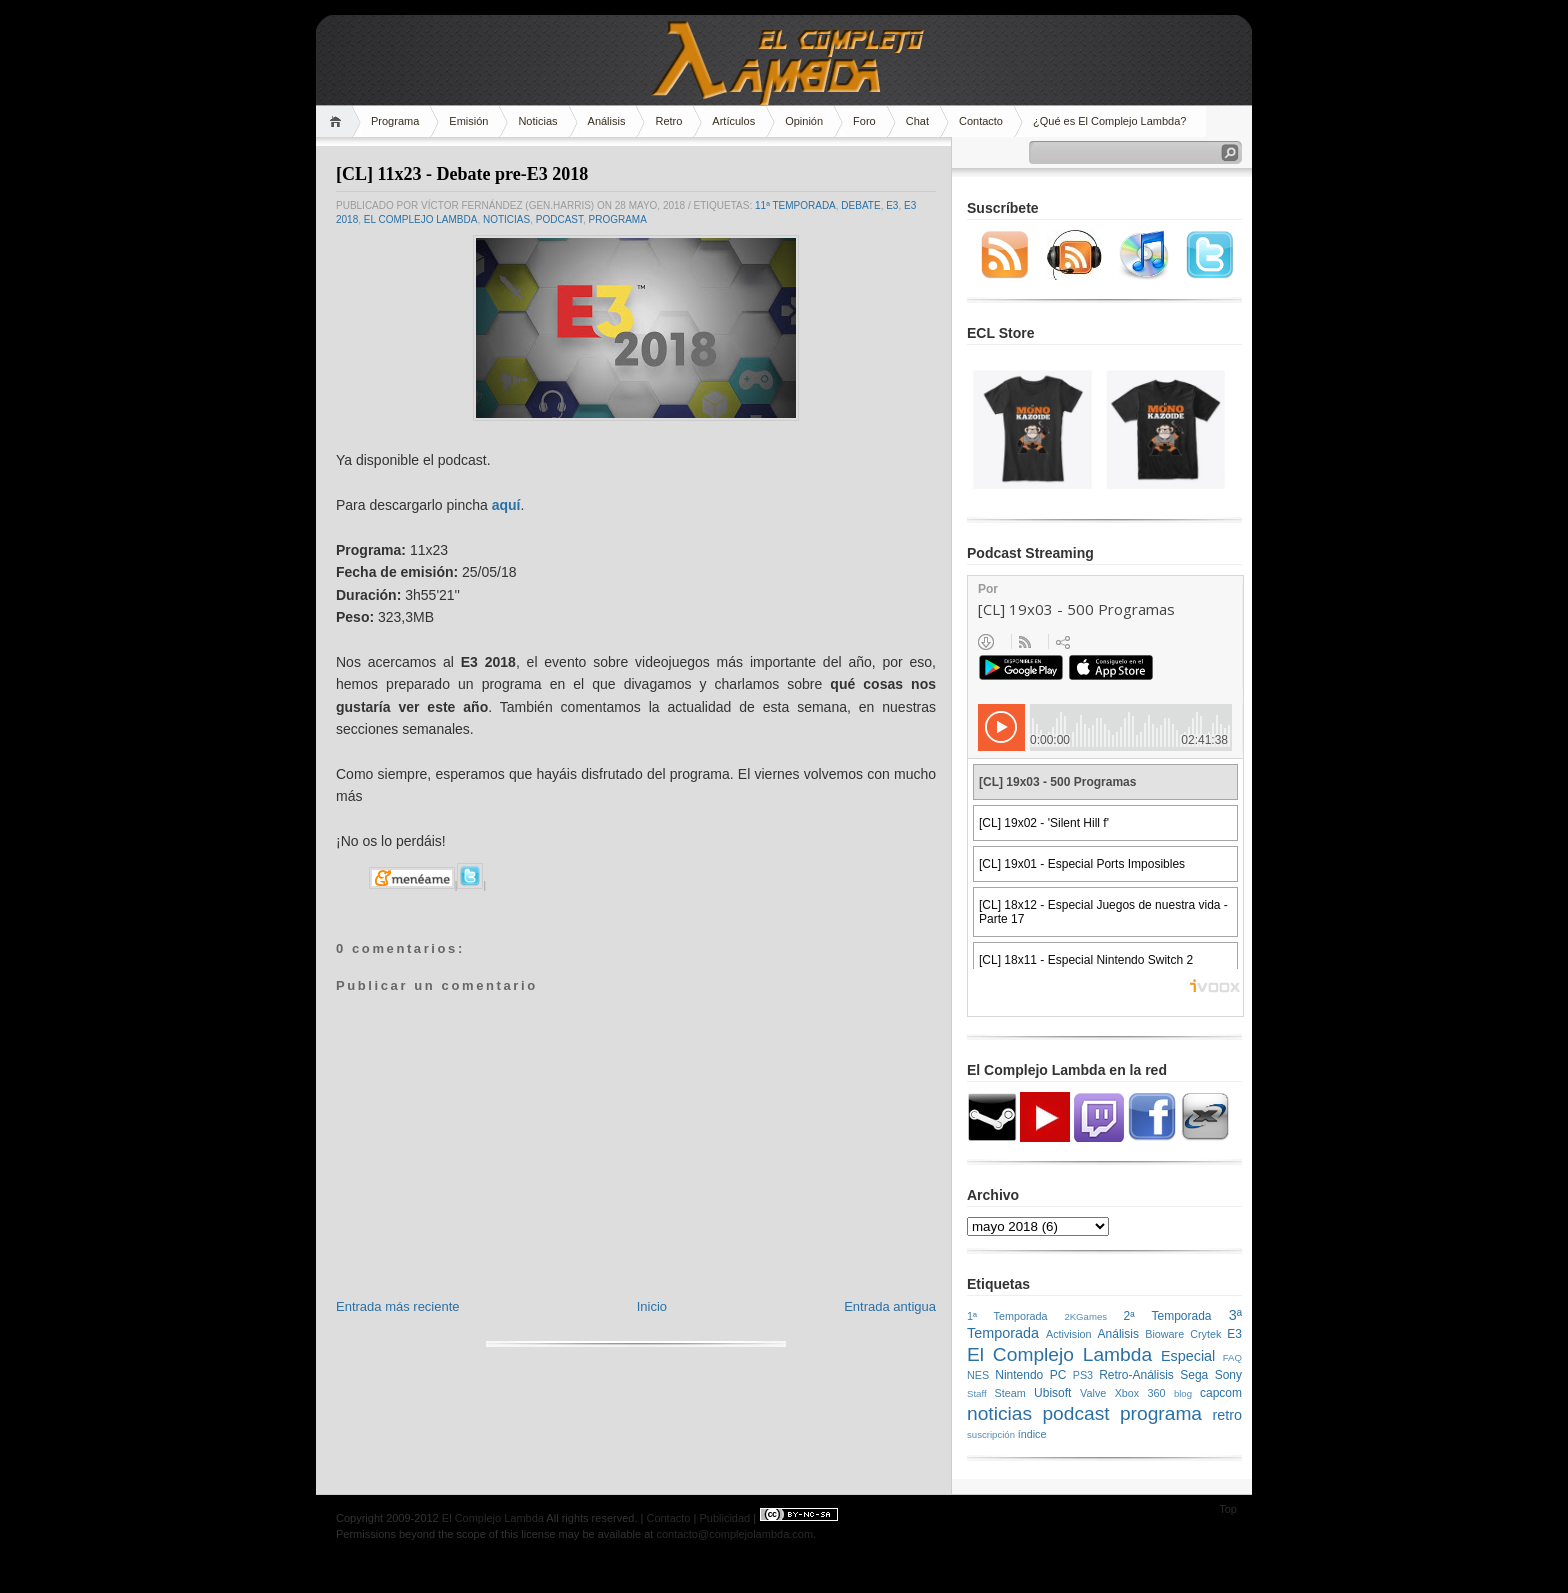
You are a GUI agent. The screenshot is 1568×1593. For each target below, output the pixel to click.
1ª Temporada (1007, 1316)
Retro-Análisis (1136, 1375)
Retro (668, 121)
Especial (1188, 1356)
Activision (1069, 1334)
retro (1227, 1415)
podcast (559, 219)
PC (1058, 1375)
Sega (1194, 1375)
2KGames (1085, 1316)
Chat (917, 121)
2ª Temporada (1167, 1316)
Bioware (1164, 1334)
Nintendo (1019, 1375)
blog (1183, 1393)
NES (978, 1375)
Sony (1228, 1375)
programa (618, 219)
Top (1228, 1509)
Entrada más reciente (398, 1306)
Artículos (733, 121)
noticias (506, 219)
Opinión (804, 121)
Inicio (652, 1306)
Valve (1093, 1393)
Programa (395, 121)
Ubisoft (1052, 1393)
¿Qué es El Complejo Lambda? (1109, 121)
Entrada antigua (890, 1306)
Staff (977, 1393)
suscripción (991, 1434)
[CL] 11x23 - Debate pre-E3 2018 (462, 174)
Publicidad (724, 1518)
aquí (506, 505)
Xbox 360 (1140, 1393)
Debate (860, 205)
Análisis (607, 121)
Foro (864, 121)
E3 (892, 205)
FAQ (1232, 1357)
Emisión (468, 121)
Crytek (1205, 1334)
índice (1032, 1434)
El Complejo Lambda (421, 219)
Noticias (537, 121)
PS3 (1083, 1375)
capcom (1221, 1393)
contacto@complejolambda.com (734, 1534)
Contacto (981, 121)
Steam (1010, 1393)
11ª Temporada (795, 205)
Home (338, 121)
